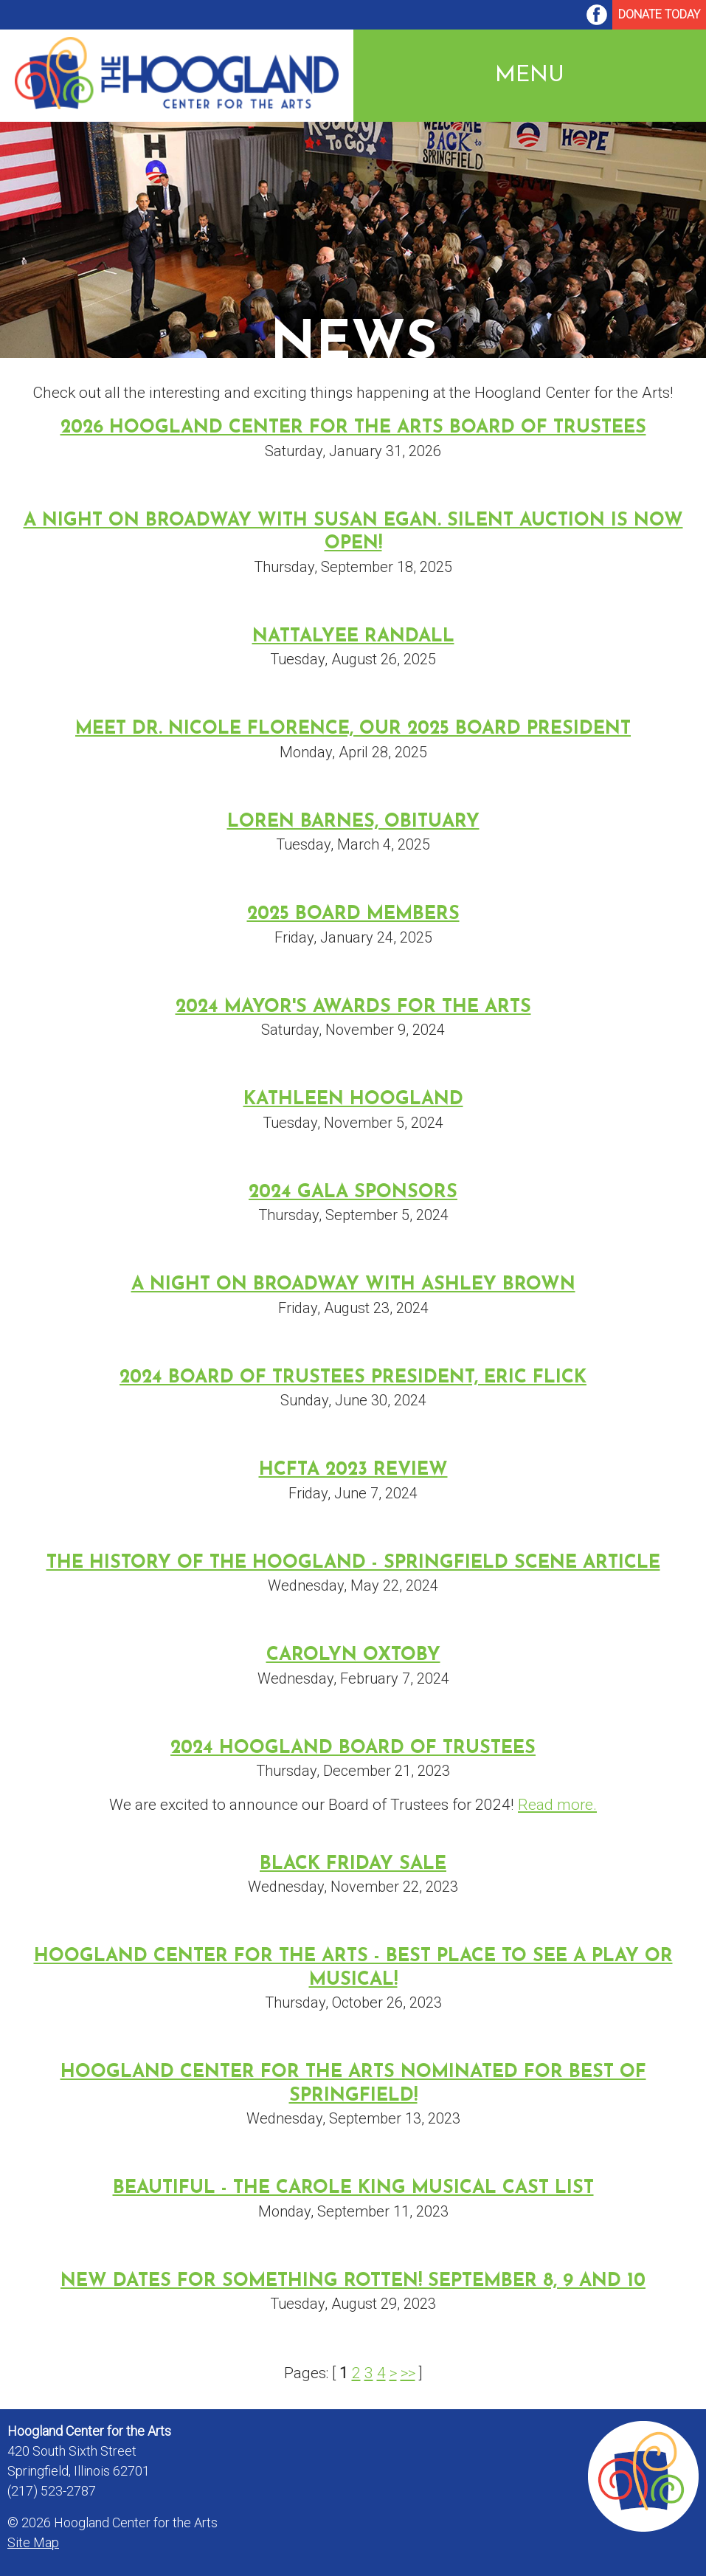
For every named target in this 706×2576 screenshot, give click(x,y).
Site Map (33, 2542)
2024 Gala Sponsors (353, 1192)
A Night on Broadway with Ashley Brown (353, 1284)
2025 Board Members (353, 914)
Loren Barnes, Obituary (353, 822)
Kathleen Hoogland (353, 1099)
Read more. (557, 1805)
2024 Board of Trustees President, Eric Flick (353, 1377)
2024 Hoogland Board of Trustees (353, 1748)
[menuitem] (596, 14)
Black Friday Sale (353, 1864)
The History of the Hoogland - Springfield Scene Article (353, 1563)
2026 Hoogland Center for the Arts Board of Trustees (353, 428)
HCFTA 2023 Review (353, 1470)
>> (408, 2373)
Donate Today (659, 14)
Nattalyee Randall (353, 636)
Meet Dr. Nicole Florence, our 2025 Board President (353, 729)
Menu (529, 75)
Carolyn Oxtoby (353, 1655)
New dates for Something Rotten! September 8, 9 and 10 (353, 2281)
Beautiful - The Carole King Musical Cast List (353, 2188)
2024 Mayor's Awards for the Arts (353, 1007)
